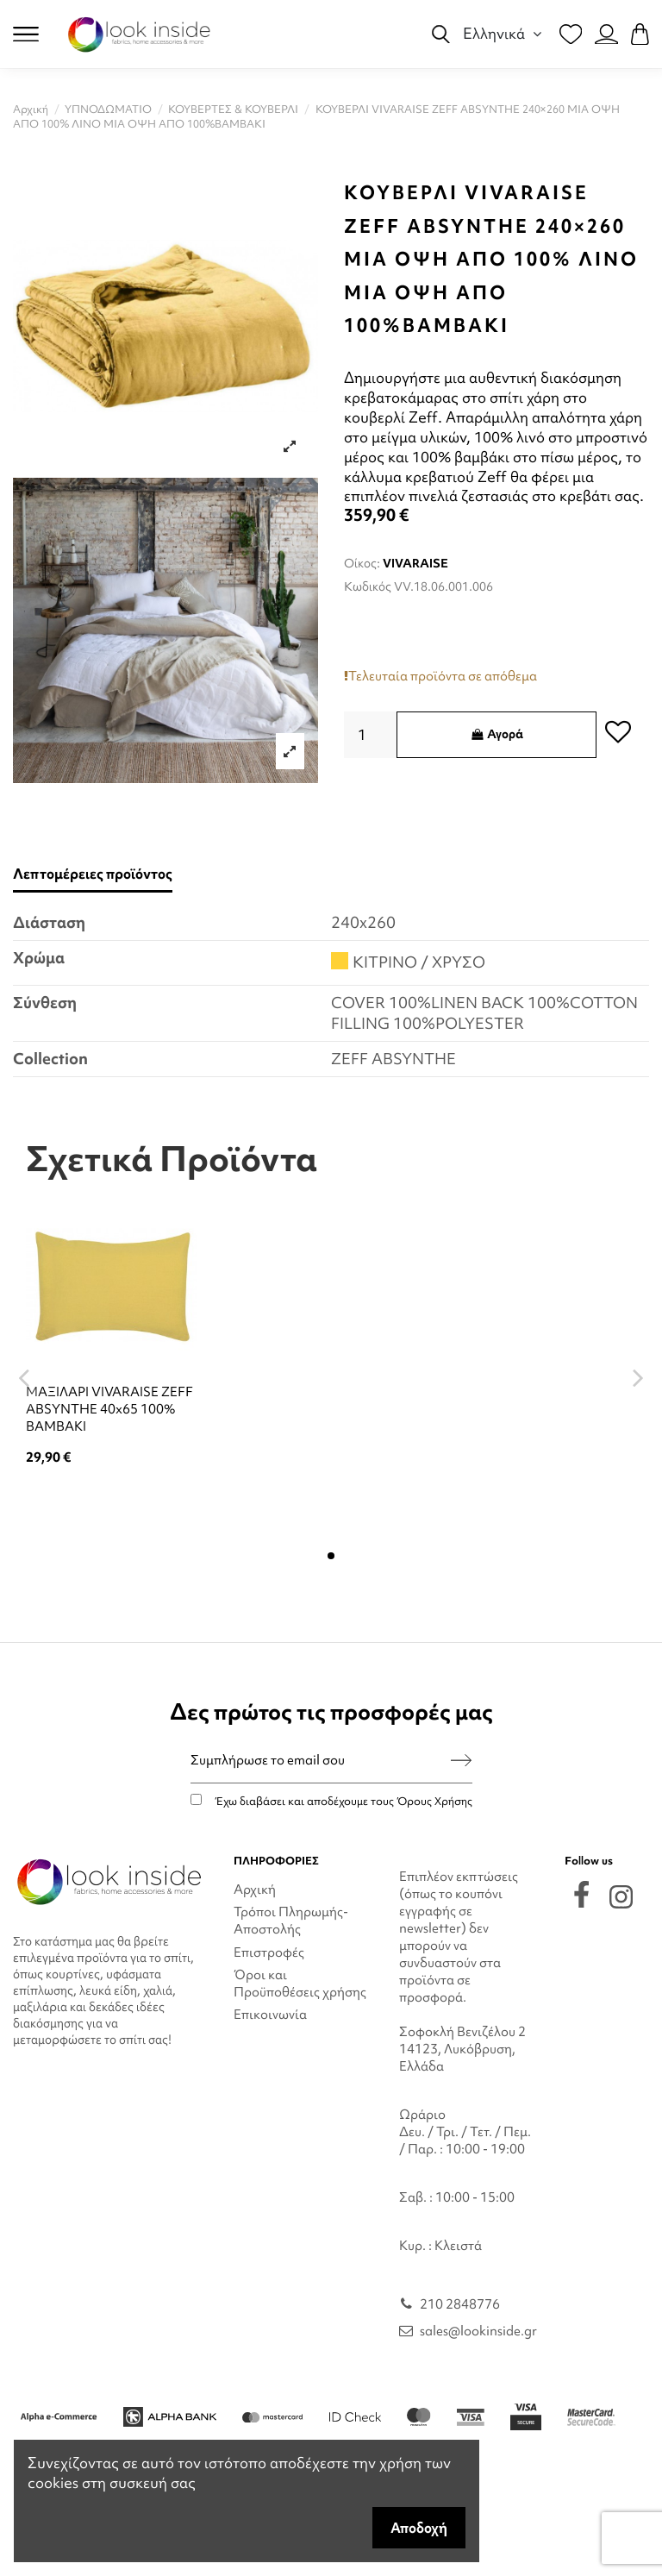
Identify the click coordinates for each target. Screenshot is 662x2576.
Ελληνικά (504, 33)
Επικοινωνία (270, 2014)
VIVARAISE (415, 563)
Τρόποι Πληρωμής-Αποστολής (291, 1920)
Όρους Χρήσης (434, 1801)
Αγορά (496, 734)
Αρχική (255, 1889)
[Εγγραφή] (461, 1761)
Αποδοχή (418, 2527)
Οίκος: (362, 563)
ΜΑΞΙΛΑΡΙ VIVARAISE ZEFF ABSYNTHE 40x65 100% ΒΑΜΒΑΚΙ (109, 1409)
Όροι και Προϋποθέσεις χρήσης (300, 1983)
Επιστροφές (269, 1952)
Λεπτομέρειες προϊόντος (92, 874)
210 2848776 (460, 2304)
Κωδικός (367, 586)
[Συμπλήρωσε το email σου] (321, 1761)
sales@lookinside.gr (478, 2331)
